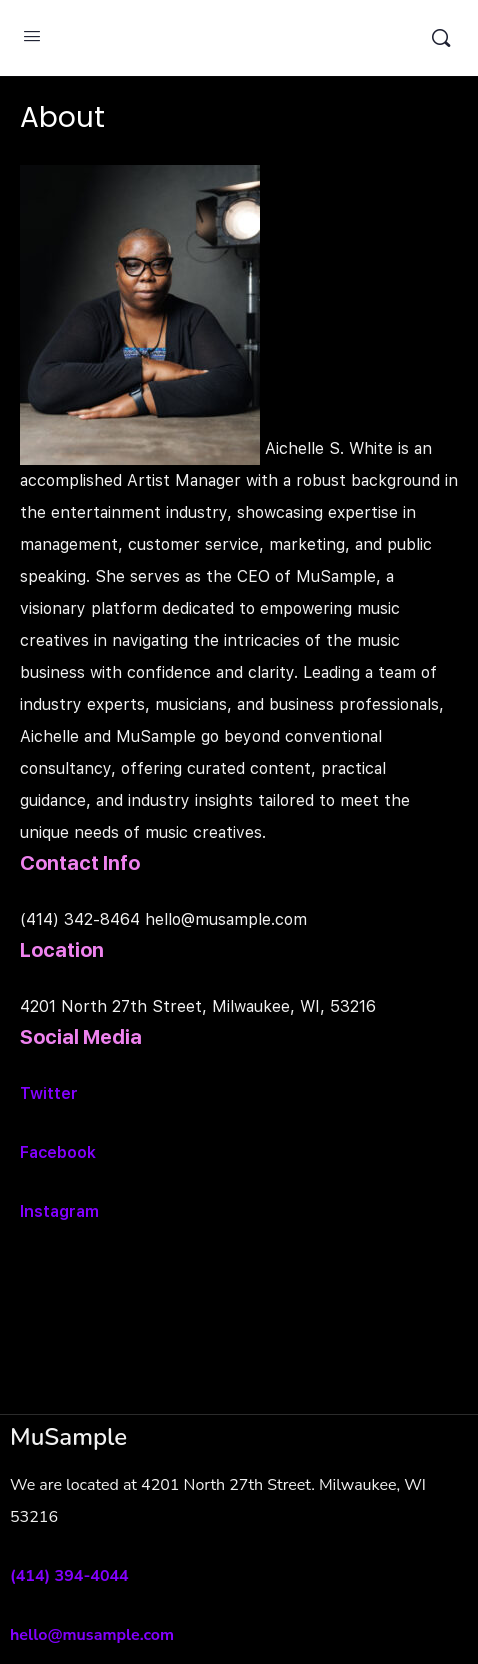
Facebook (58, 1152)
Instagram (59, 1211)
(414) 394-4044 (69, 1576)
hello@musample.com (92, 1635)
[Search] (441, 38)
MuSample (236, 38)
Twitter (49, 1093)
